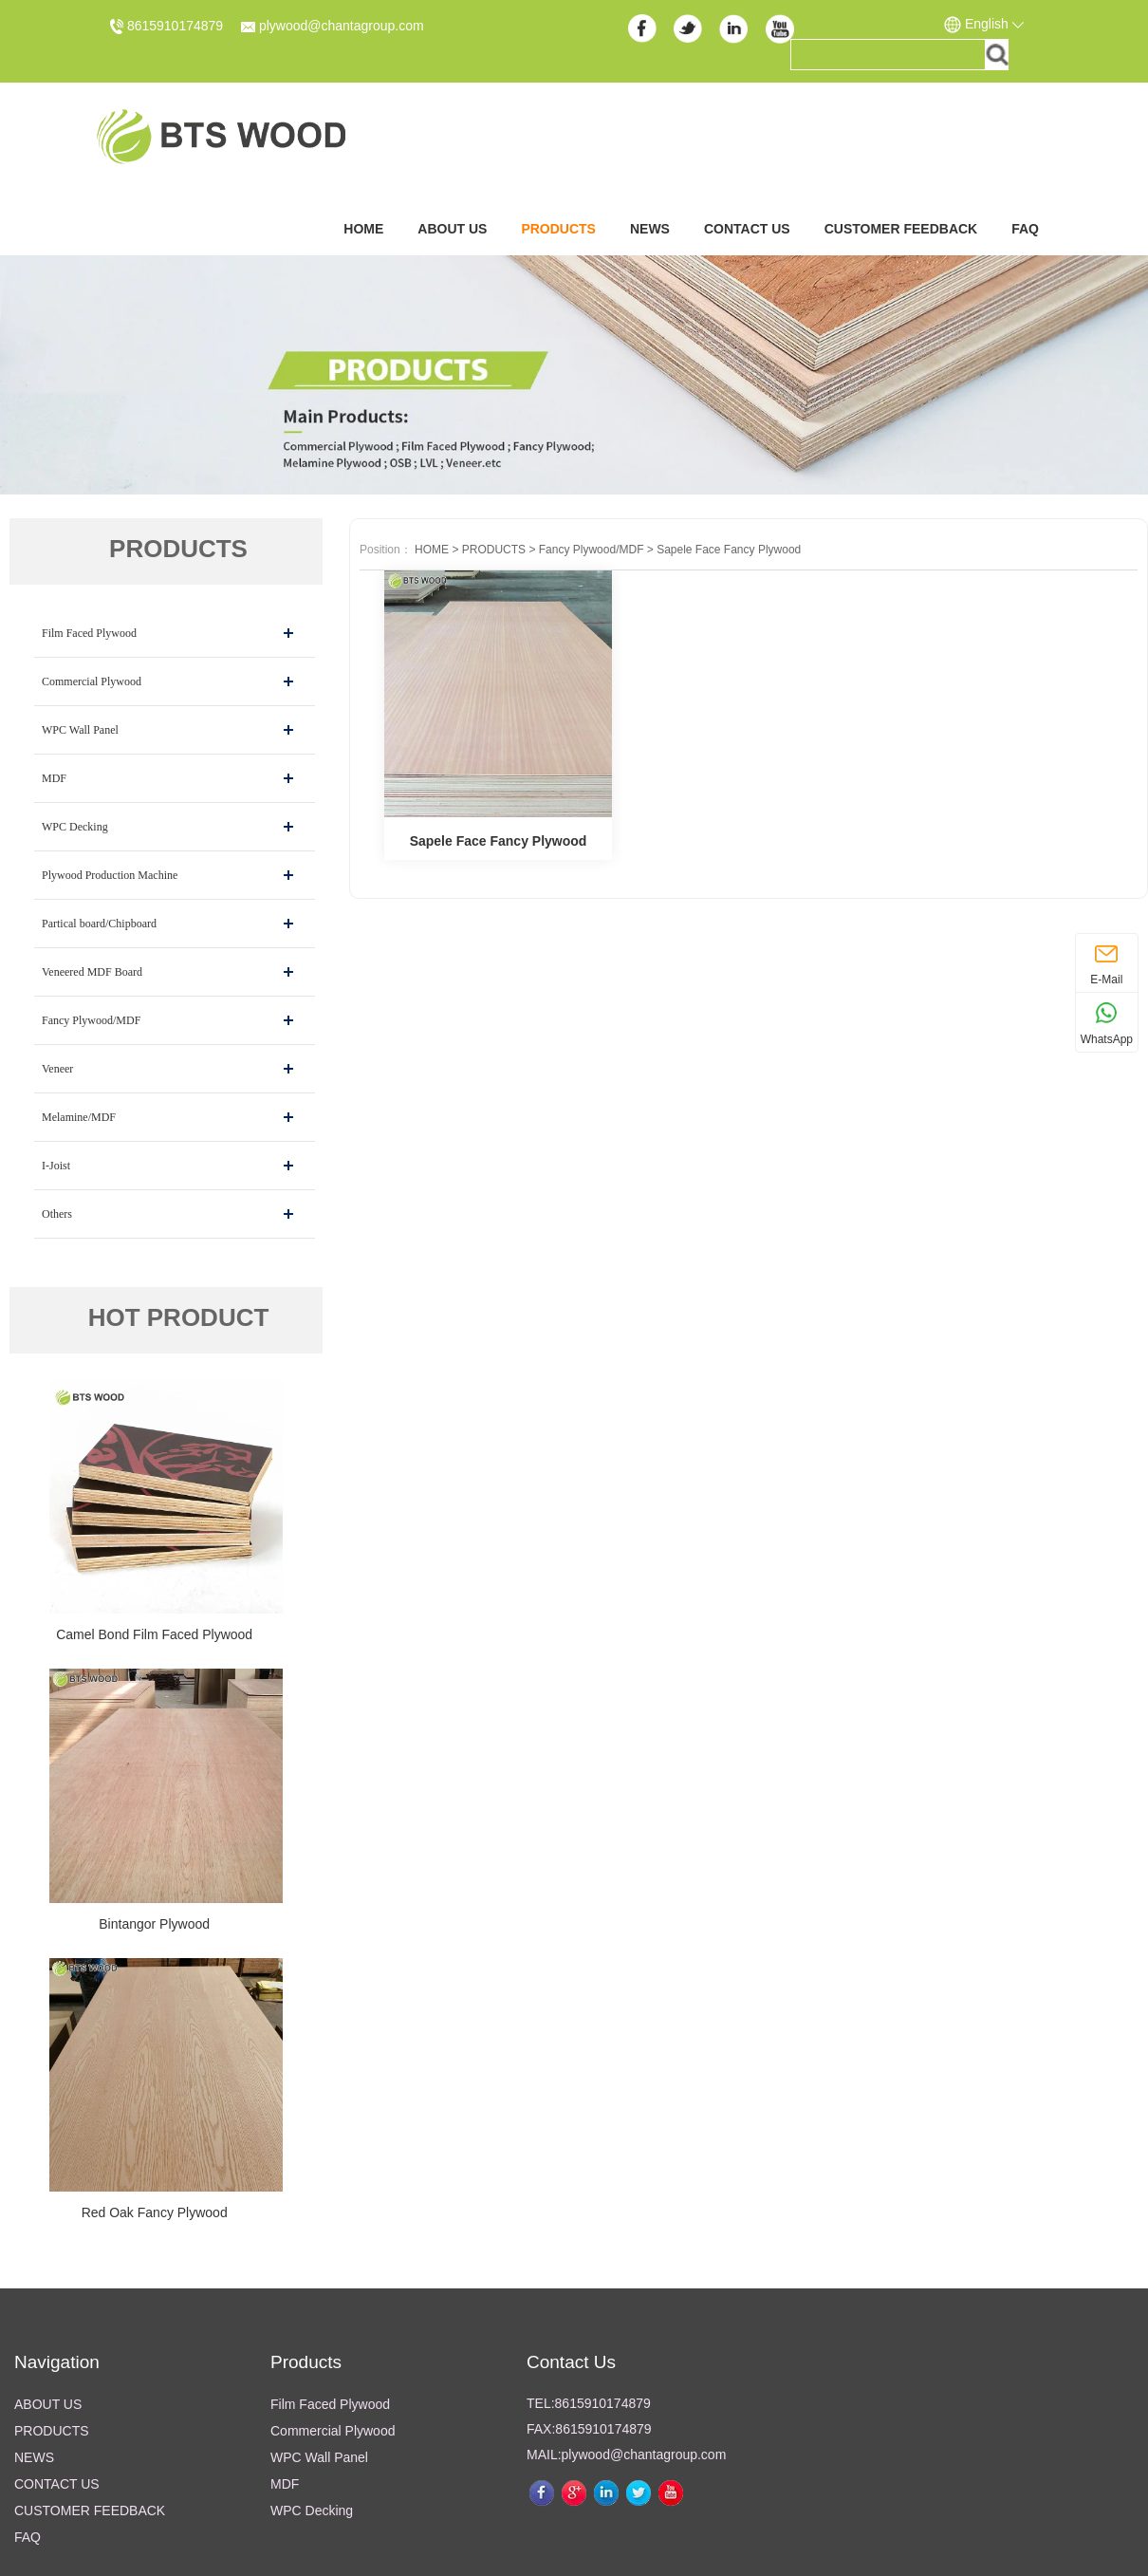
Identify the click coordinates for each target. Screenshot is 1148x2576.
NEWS (650, 228)
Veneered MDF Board (92, 972)
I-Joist (56, 1165)
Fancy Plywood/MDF (91, 1020)
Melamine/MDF (79, 1117)
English (984, 24)
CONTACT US (747, 228)
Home (363, 228)
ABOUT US (452, 228)
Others (57, 1214)
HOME (432, 549)
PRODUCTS (558, 228)
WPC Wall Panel (80, 730)
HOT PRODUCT (178, 1317)
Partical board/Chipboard (99, 923)
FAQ (1025, 228)
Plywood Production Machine (109, 875)
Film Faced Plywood (89, 633)
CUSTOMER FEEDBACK (901, 228)
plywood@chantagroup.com (332, 25)
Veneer (57, 1068)
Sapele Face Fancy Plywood (729, 549)
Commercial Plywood (91, 681)
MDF (54, 778)
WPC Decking (75, 826)
